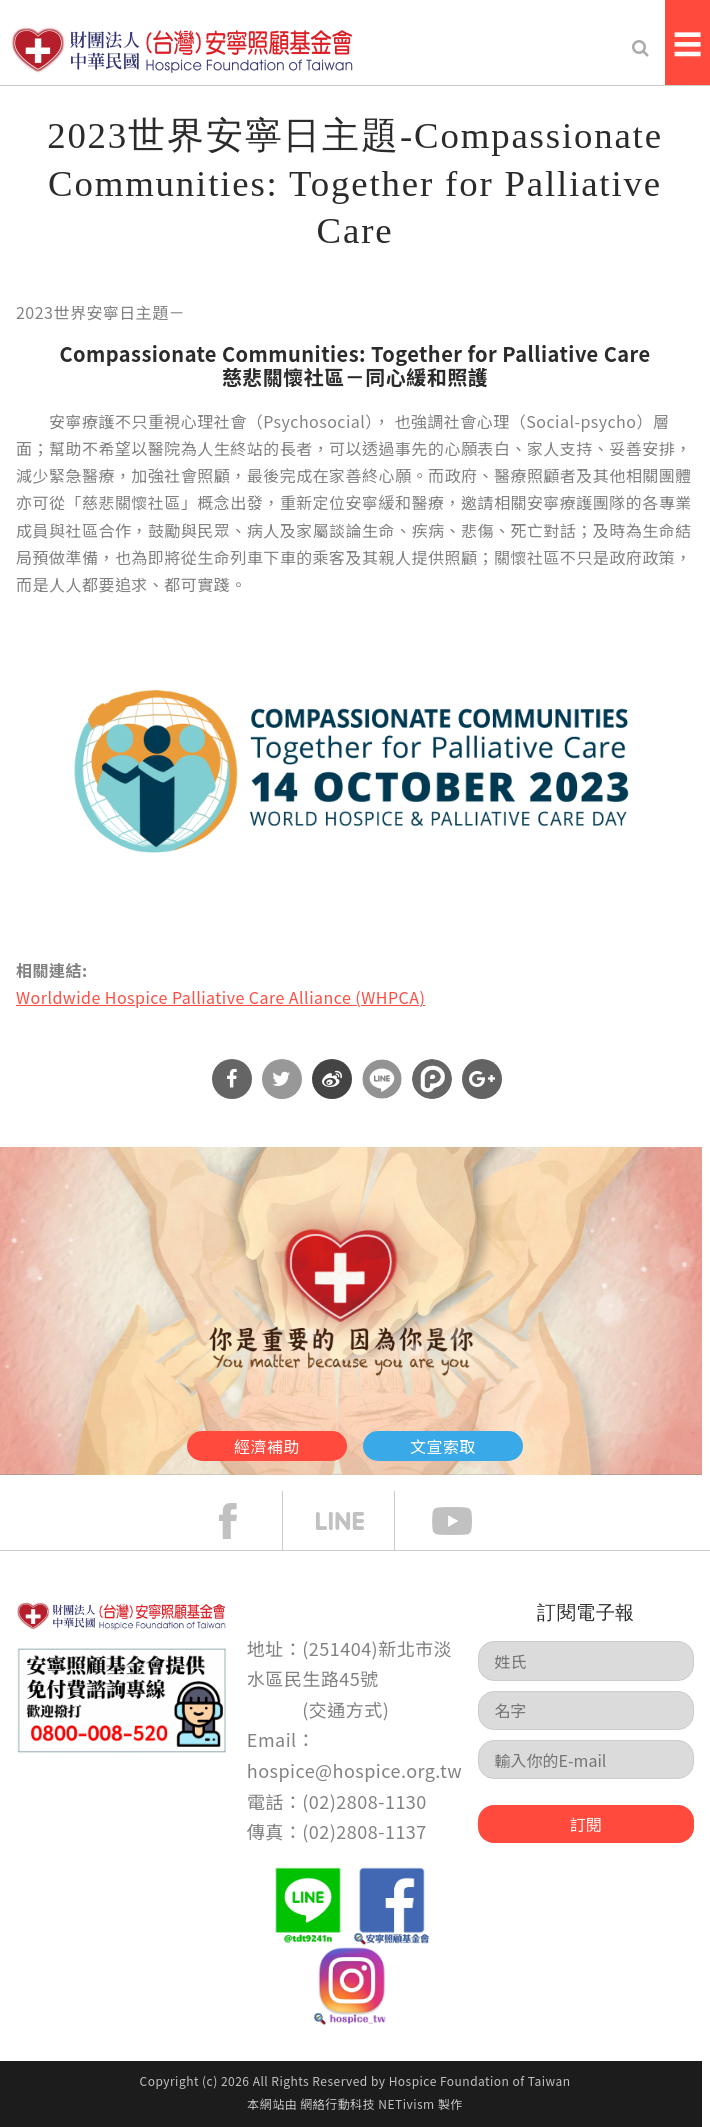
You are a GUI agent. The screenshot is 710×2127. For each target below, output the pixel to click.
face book (243, 1521)
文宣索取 (443, 1446)
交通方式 (346, 1709)
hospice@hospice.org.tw (354, 1770)
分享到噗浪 (432, 1079)
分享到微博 (332, 1079)
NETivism (406, 2103)
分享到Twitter (282, 1079)
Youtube (467, 1521)
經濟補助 (267, 1446)
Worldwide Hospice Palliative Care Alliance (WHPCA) (220, 997)
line (355, 1521)
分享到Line (382, 1079)
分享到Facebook (232, 1079)
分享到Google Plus (482, 1079)
